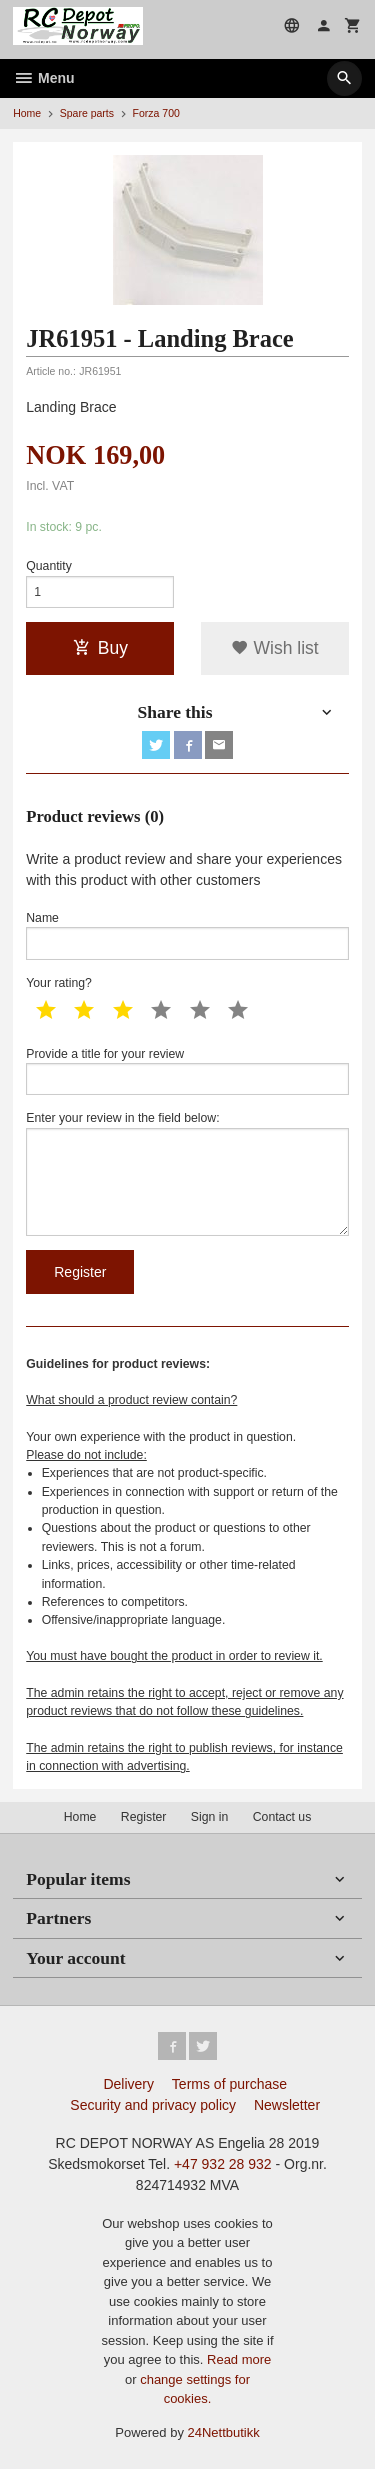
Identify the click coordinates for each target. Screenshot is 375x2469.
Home (27, 113)
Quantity (49, 566)
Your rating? (59, 983)
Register (144, 1817)
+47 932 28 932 (223, 2164)
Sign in (209, 1817)
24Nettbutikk (224, 2432)
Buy (100, 648)
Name (187, 935)
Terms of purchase (229, 2084)
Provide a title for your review (187, 1071)
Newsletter (287, 2105)
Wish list (275, 648)
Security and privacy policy (153, 2105)
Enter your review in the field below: (187, 1173)
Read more (239, 2359)
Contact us (282, 1817)
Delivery (128, 2084)
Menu (43, 78)
